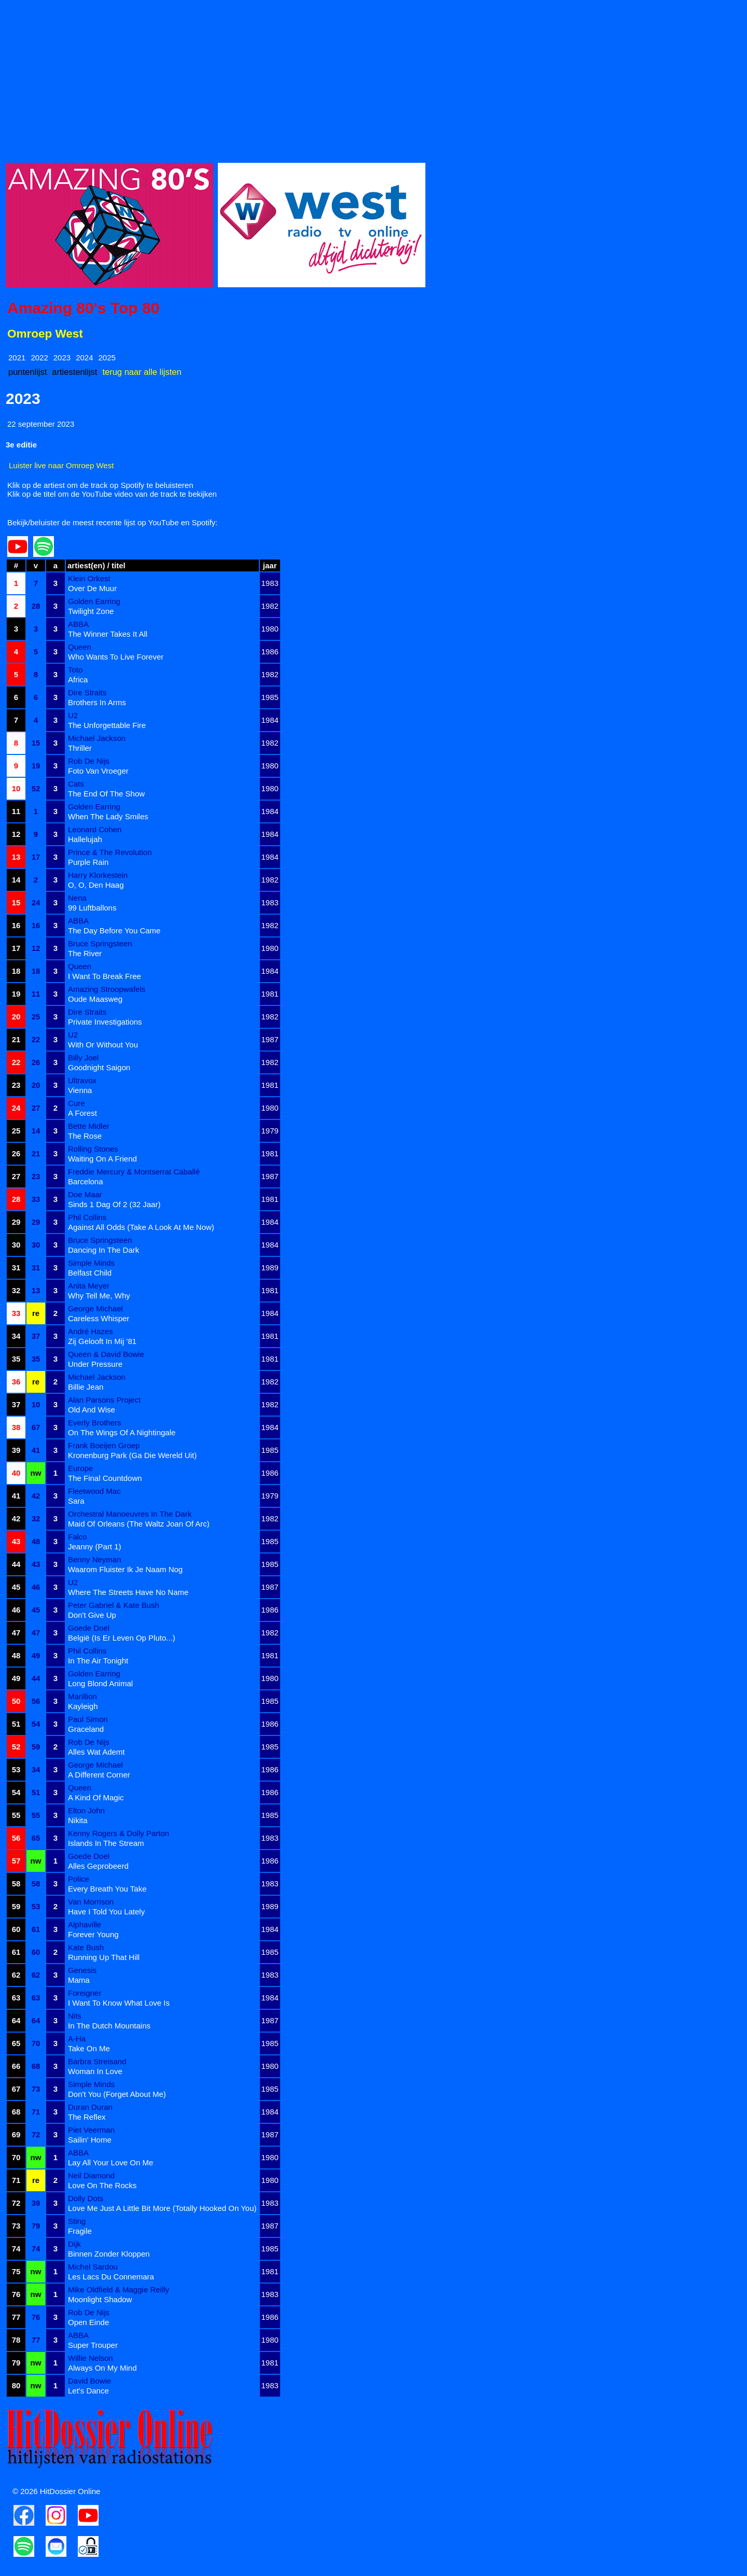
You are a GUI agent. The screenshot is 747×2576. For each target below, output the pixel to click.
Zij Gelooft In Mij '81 (102, 1341)
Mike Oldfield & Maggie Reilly (118, 2289)
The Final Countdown (105, 1478)
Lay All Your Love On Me (110, 2162)
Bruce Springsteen (100, 943)
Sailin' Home (90, 2139)
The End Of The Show (106, 793)
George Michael (95, 1308)
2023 (62, 357)
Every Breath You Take (107, 1888)
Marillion (82, 1696)
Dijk (74, 2243)
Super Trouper (93, 2345)
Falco (77, 1536)
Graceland (86, 1729)
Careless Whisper (98, 1318)
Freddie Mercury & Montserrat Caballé (134, 1171)
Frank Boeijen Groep (104, 1445)
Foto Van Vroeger (98, 770)
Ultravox (82, 1080)
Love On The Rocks (102, 2185)
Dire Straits (87, 692)
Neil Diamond (91, 2175)
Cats (76, 783)
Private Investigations (105, 1021)
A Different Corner (99, 1774)
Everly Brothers (94, 1422)
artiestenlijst (74, 371)
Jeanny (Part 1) (94, 1546)
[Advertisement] (317, 78)
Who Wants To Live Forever (115, 656)
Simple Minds (91, 1262)
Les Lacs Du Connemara (111, 2276)
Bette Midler (88, 1126)
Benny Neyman (94, 1559)
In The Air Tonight (98, 1660)
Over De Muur (92, 588)
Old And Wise (91, 1409)
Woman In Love (95, 2071)
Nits (74, 2015)
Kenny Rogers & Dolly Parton (118, 1833)
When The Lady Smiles (108, 816)
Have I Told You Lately (106, 1911)
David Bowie (89, 2380)
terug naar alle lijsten (141, 371)
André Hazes (90, 1331)
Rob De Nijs (88, 761)
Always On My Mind (102, 2367)
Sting (77, 2221)
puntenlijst (27, 371)
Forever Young (93, 1934)
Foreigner (84, 1993)
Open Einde (88, 2322)
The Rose (85, 1135)
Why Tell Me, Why (99, 1295)
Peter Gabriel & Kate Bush (113, 1605)
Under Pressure (95, 1364)
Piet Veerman (91, 2129)
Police (78, 1878)
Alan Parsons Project (104, 1399)
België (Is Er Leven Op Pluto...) (121, 1637)
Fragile (80, 2231)
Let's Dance (88, 2390)
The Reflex (87, 2116)
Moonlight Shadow (100, 2299)
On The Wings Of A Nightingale (121, 1432)
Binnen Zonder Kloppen (109, 2253)
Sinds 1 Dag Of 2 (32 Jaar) (114, 1204)
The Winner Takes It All (107, 633)
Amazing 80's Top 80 (83, 307)
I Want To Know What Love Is (119, 2002)
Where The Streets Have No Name (128, 1592)
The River (85, 953)
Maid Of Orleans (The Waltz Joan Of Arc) (139, 1523)
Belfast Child (90, 1272)
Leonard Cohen (94, 829)
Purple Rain (88, 862)
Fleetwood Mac (94, 1491)
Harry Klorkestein (98, 875)
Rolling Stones (93, 1148)
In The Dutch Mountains (109, 2025)
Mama (79, 1980)
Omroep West (45, 333)
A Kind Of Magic (96, 1797)
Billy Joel (83, 1057)
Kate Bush (86, 1947)
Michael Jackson (97, 738)
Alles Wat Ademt (96, 1751)
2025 (107, 357)
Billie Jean (85, 1386)
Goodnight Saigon (99, 1067)
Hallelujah (85, 839)
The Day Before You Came (114, 930)
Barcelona (85, 1181)
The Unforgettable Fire (107, 725)
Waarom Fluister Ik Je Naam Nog (125, 1569)
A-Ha (77, 2038)
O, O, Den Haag (96, 884)
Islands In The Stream (106, 1843)
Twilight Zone (91, 611)
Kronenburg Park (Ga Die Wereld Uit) (132, 1455)
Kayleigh (83, 1706)
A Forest (82, 1113)
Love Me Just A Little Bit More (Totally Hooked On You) (162, 2208)
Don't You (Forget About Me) (117, 2094)
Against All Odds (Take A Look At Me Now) (141, 1227)
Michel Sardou (93, 2266)
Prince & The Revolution (109, 852)
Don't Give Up (92, 1615)
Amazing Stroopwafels (106, 989)
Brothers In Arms (97, 702)
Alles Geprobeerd (98, 1865)
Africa (78, 679)
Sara (76, 1500)
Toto (75, 669)
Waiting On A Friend (102, 1158)
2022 (39, 357)
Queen (79, 646)
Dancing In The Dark (103, 1249)
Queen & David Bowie (106, 1354)
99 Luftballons (92, 907)
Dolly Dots (85, 2198)
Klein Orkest (89, 578)
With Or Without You (103, 1044)
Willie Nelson (90, 2358)
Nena (77, 897)
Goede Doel (88, 1627)
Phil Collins (87, 1217)
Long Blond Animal (100, 1683)
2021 (16, 357)
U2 (73, 715)
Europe (80, 1468)
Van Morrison (91, 1901)
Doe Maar (85, 1194)
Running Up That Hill (104, 1957)
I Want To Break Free (104, 976)
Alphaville (84, 1924)
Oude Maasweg (95, 999)
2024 (84, 357)
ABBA (78, 624)
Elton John (86, 1810)
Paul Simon (88, 1719)
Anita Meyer (88, 1285)
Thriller (80, 748)
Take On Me (89, 2048)
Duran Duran (90, 2107)
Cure (76, 1103)
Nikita (78, 1820)
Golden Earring (94, 601)
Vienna (80, 1090)
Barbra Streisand (97, 2061)
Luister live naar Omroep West (61, 465)
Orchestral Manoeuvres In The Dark (129, 1513)
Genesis (82, 1970)
